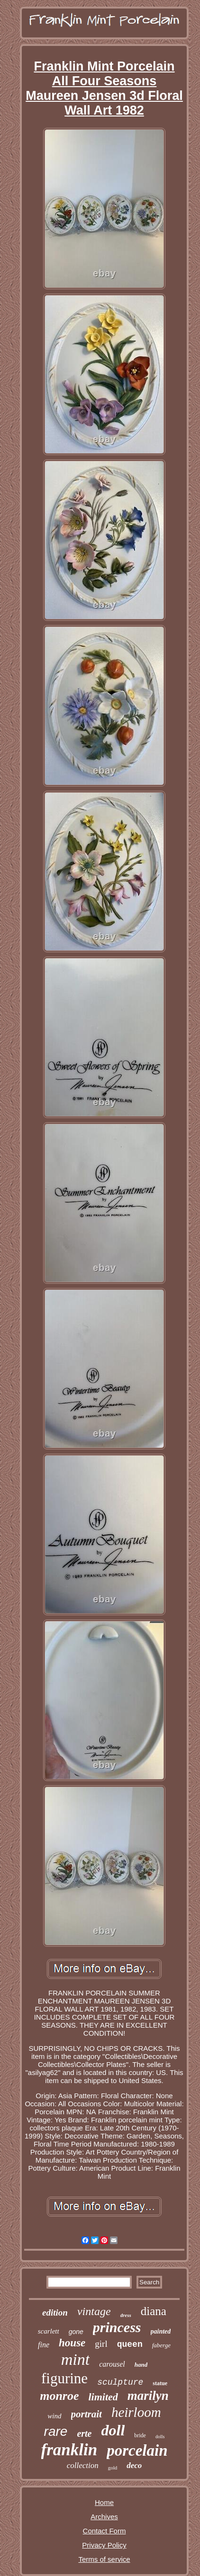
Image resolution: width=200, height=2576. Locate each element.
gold (113, 2467)
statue (160, 2383)
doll (113, 2430)
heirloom (136, 2412)
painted (161, 2331)
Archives (104, 2517)
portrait (86, 2414)
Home (104, 2502)
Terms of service (104, 2559)
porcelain (137, 2450)
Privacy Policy (104, 2545)
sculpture (120, 2382)
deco (134, 2465)
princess (117, 2327)
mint (75, 2359)
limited (103, 2397)
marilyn (148, 2395)
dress (125, 2315)
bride (140, 2435)
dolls (159, 2436)
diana (153, 2311)
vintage (94, 2311)
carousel (112, 2364)
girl (101, 2344)
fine (43, 2345)
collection (83, 2465)
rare (56, 2431)
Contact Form (104, 2531)
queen (130, 2344)
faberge (161, 2345)
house (72, 2343)
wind (54, 2416)
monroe (59, 2396)
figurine (64, 2378)
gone (76, 2331)
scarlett (48, 2331)
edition (55, 2312)
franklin (69, 2450)
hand (141, 2364)
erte (84, 2433)
